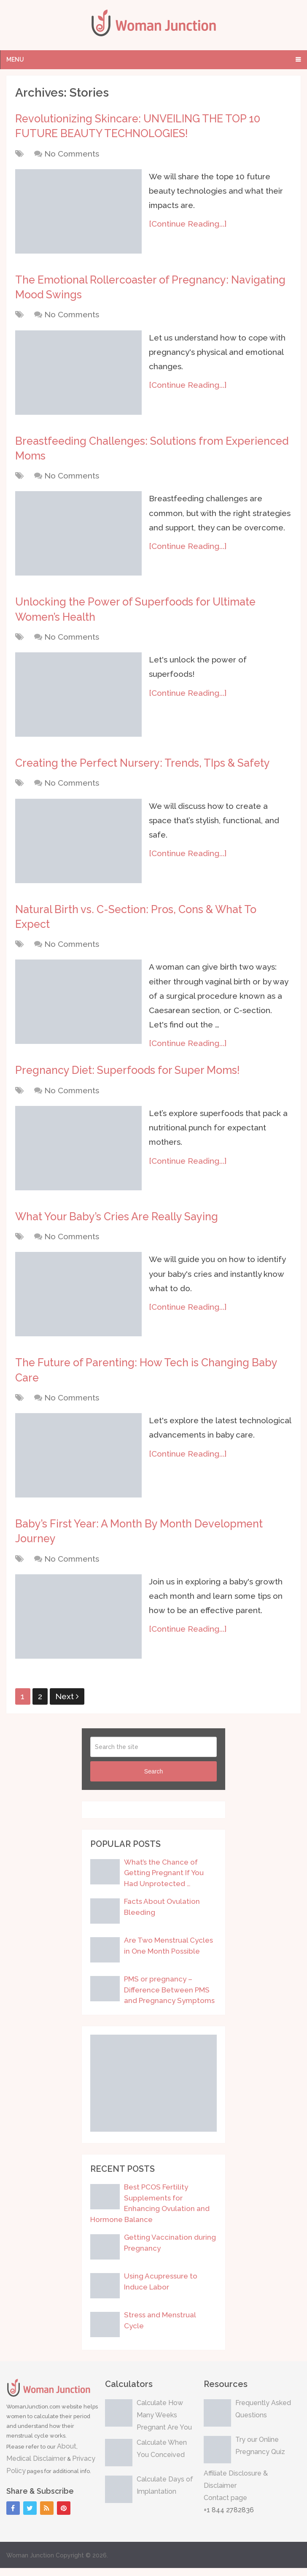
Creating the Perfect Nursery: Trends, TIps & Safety (147, 767)
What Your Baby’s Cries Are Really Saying (121, 1222)
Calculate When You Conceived (162, 2456)
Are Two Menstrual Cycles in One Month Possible (168, 1953)
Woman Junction (30, 2563)
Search (153, 1779)
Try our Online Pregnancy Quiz (260, 2454)
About (66, 2454)
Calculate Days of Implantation (165, 2493)
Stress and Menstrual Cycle (160, 2328)
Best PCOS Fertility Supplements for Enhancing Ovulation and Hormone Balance (150, 2211)
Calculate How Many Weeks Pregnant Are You (164, 2423)
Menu (15, 59)
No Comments (71, 154)
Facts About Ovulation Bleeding (162, 1915)
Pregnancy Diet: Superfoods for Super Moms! (132, 1076)
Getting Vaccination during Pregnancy (170, 2250)
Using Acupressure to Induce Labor (160, 2289)
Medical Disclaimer (36, 2466)
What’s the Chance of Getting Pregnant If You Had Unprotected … (164, 1881)
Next (67, 1704)
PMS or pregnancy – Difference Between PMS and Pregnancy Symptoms (169, 1998)
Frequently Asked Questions (263, 2417)
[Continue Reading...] (189, 225)
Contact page (225, 2506)
